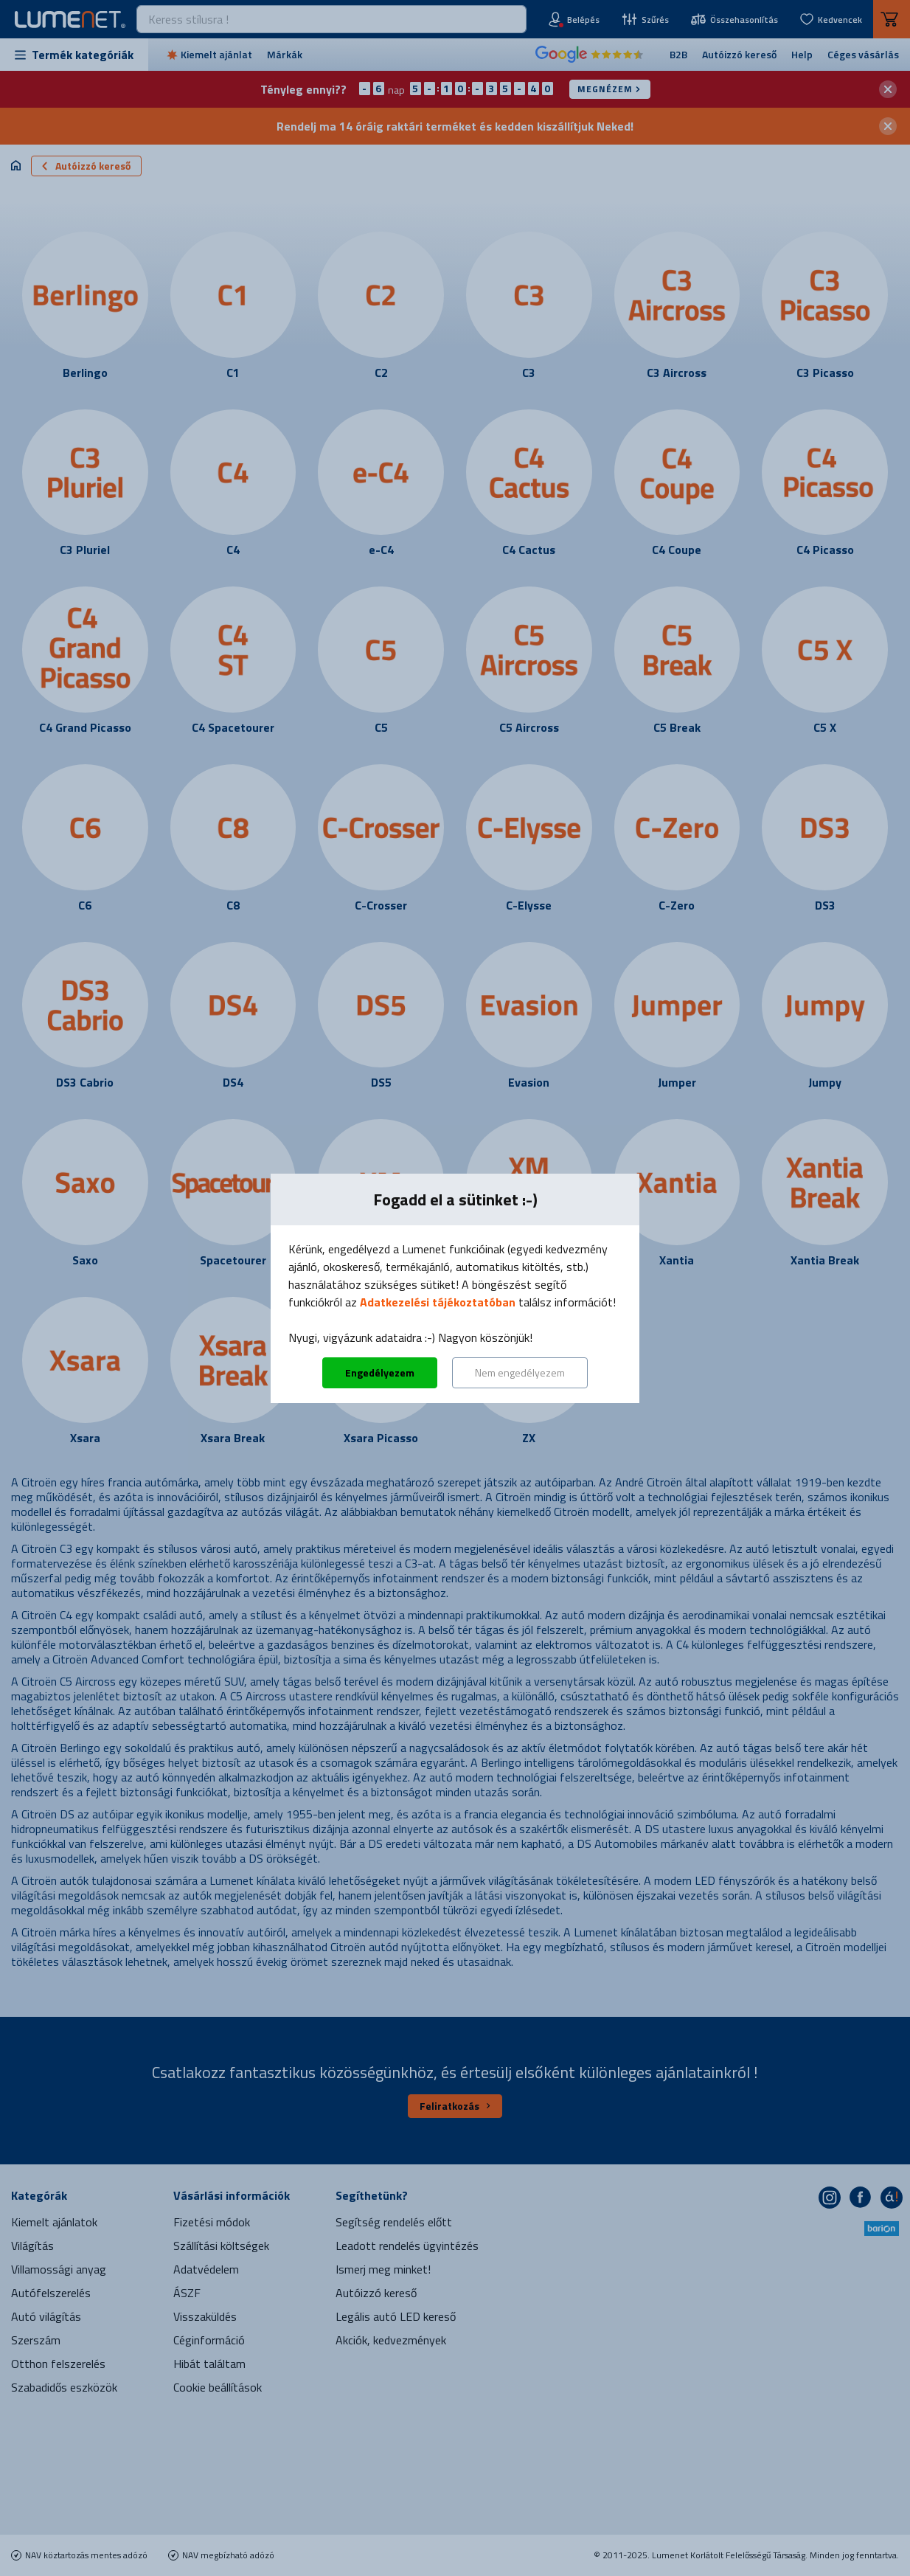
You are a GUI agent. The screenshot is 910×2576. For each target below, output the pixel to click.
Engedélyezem (379, 1372)
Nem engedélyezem (520, 1372)
